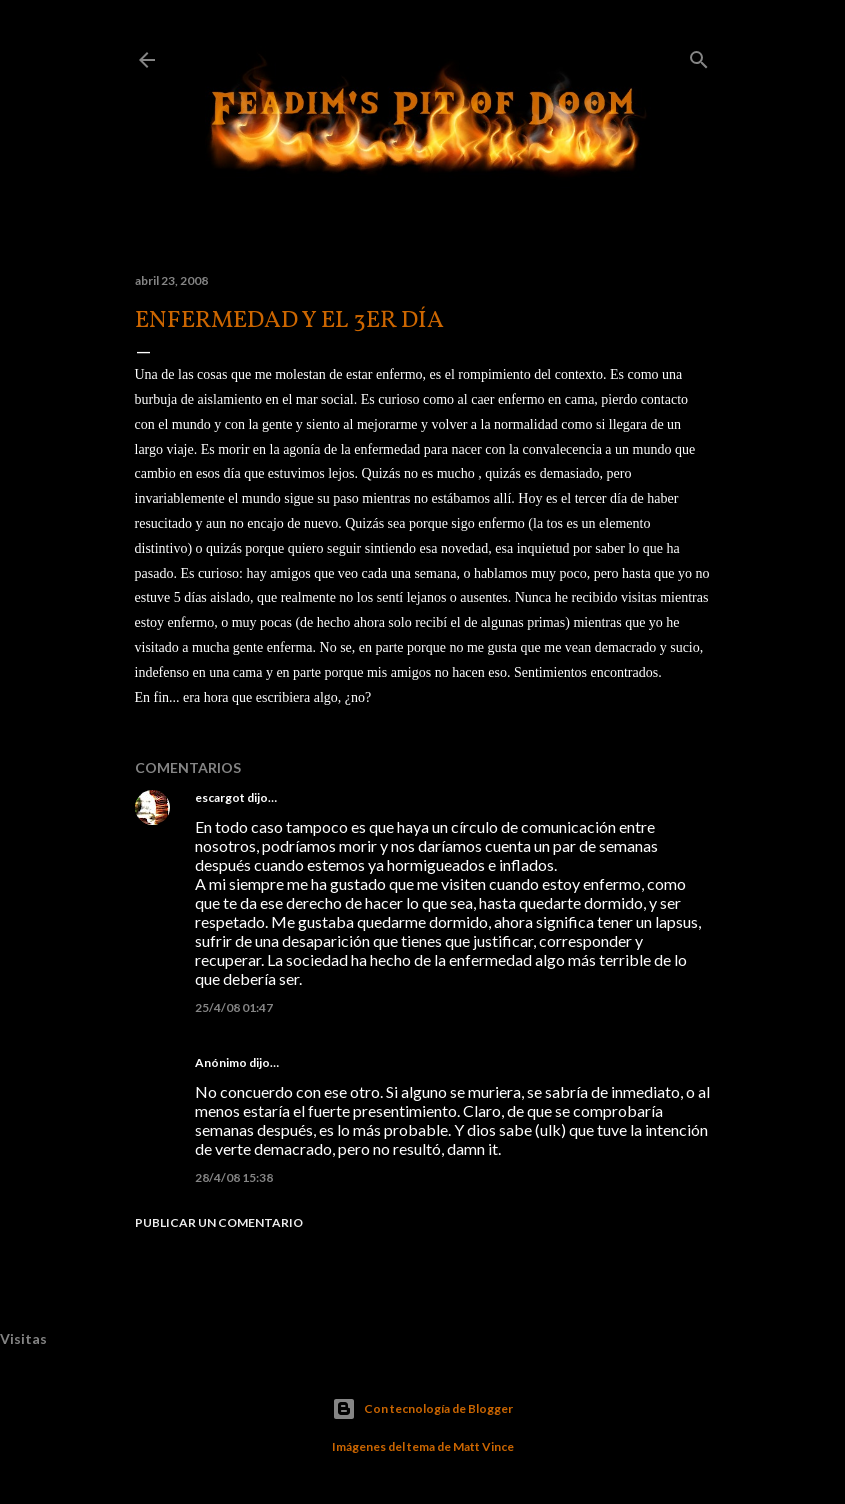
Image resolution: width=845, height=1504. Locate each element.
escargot (220, 797)
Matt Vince (483, 1446)
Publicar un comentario (219, 1222)
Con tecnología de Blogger (422, 1409)
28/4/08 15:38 (234, 1177)
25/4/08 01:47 (234, 1007)
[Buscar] (699, 55)
